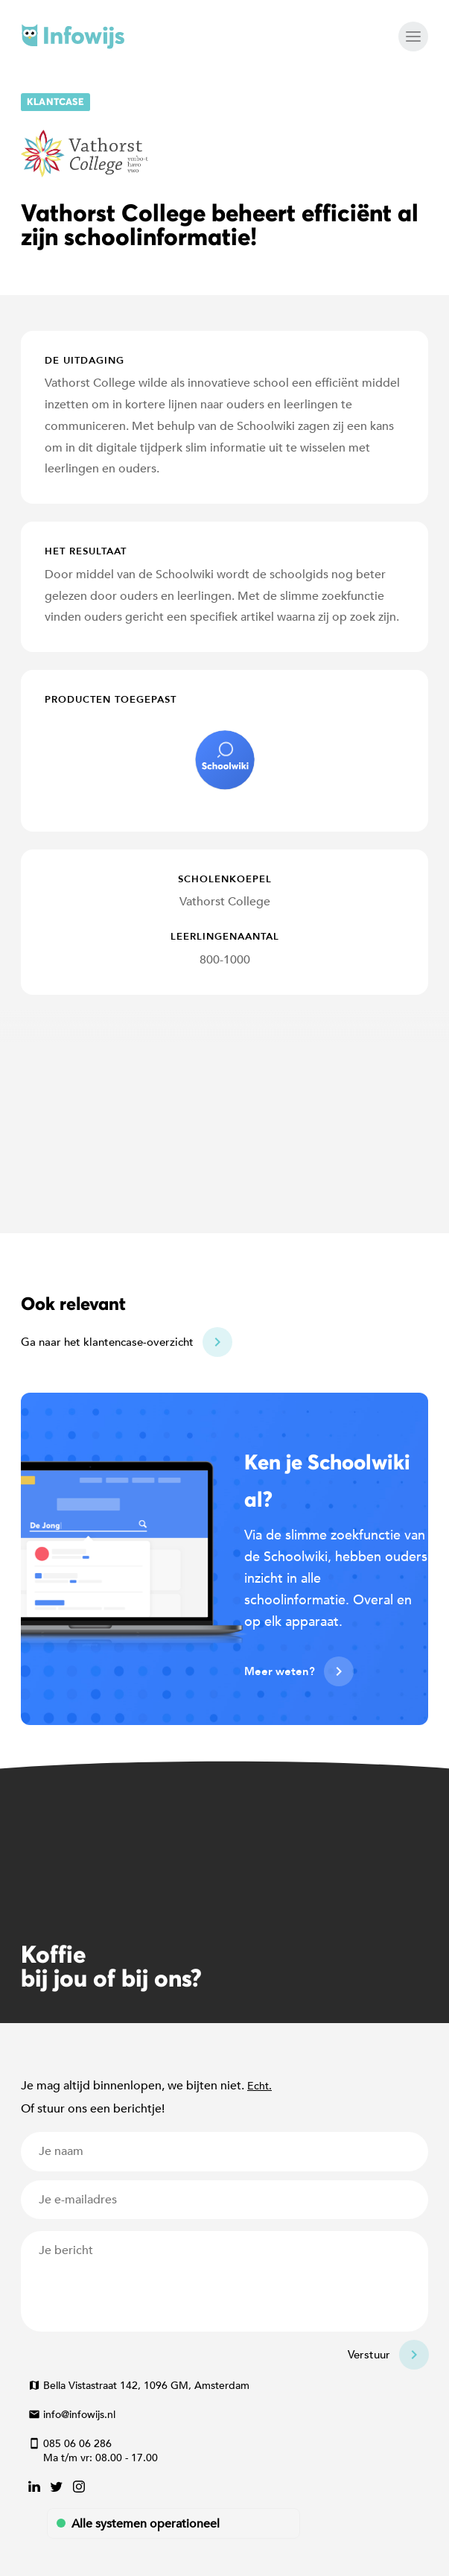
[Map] (224, 1114)
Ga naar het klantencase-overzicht (107, 1342)
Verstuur (369, 2354)
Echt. (259, 2086)
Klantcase (55, 101)
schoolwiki (225, 760)
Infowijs (73, 36)
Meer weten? (279, 1671)
